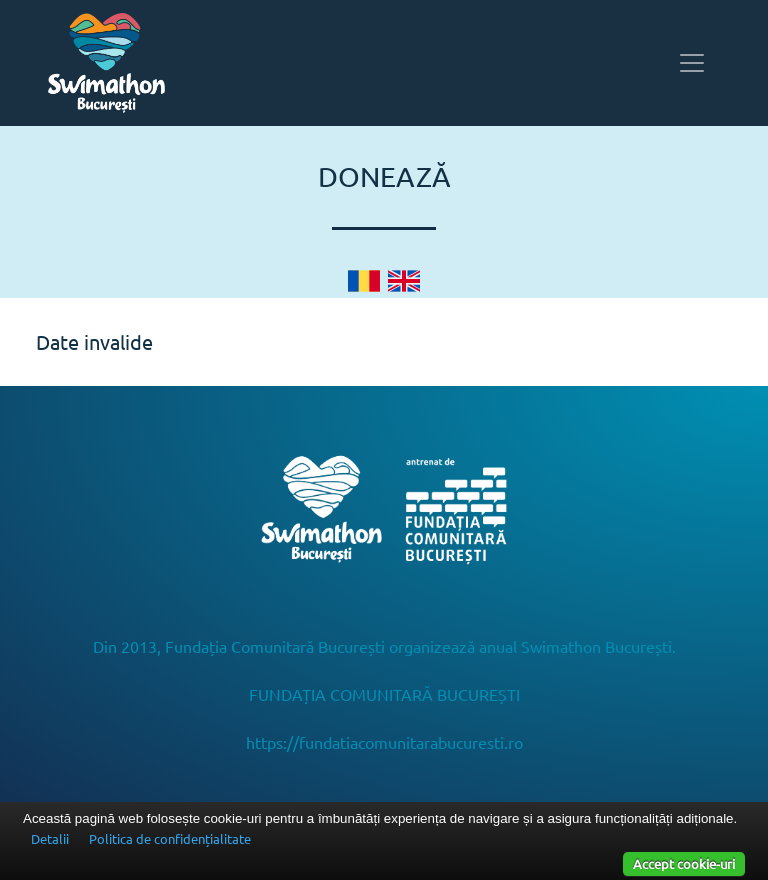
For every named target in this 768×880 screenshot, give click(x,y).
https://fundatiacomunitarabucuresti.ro (384, 742)
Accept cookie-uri (684, 863)
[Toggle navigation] (692, 63)
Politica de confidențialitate (170, 838)
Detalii (50, 838)
